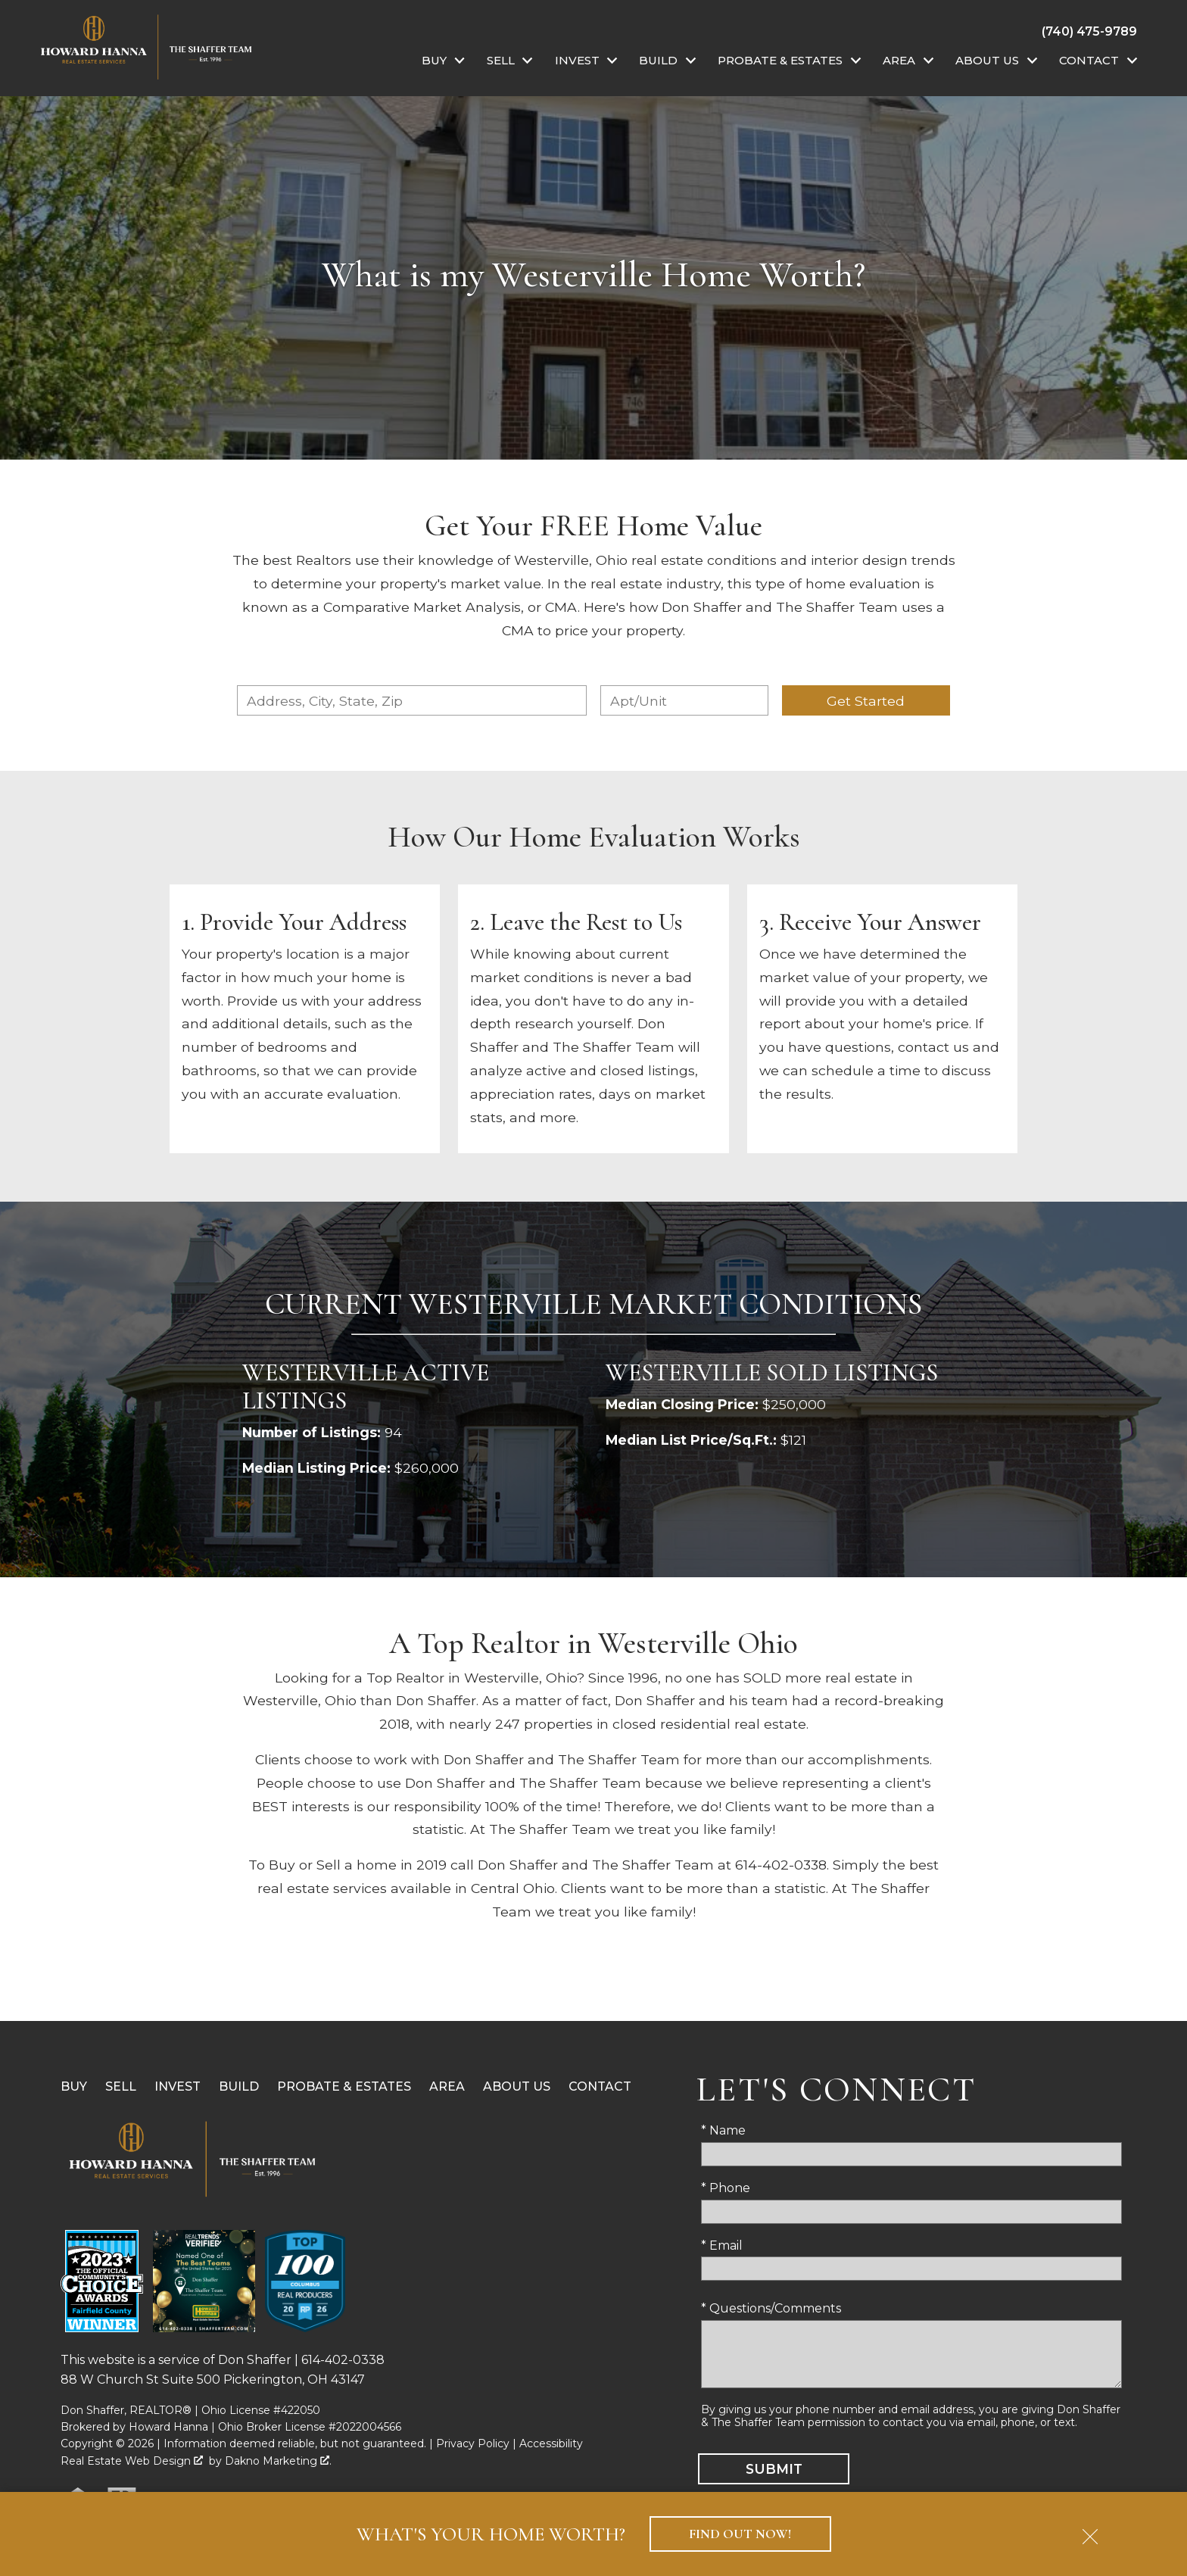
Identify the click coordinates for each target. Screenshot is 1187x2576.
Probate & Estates (344, 2086)
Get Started (866, 701)
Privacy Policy (472, 2443)
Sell (120, 2086)
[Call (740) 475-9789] (1089, 31)
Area (447, 2086)
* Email (722, 2245)
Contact (600, 2086)
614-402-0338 (343, 2360)
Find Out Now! (740, 2534)
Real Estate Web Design (132, 2461)
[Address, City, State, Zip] (412, 700)
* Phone (725, 2188)
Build (239, 2086)
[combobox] (412, 700)
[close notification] (1090, 2531)
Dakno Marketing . (278, 2461)
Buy (74, 2086)
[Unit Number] (684, 700)
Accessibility (551, 2443)
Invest (177, 2086)
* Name (723, 2130)
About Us (516, 2086)
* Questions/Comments (771, 2308)
